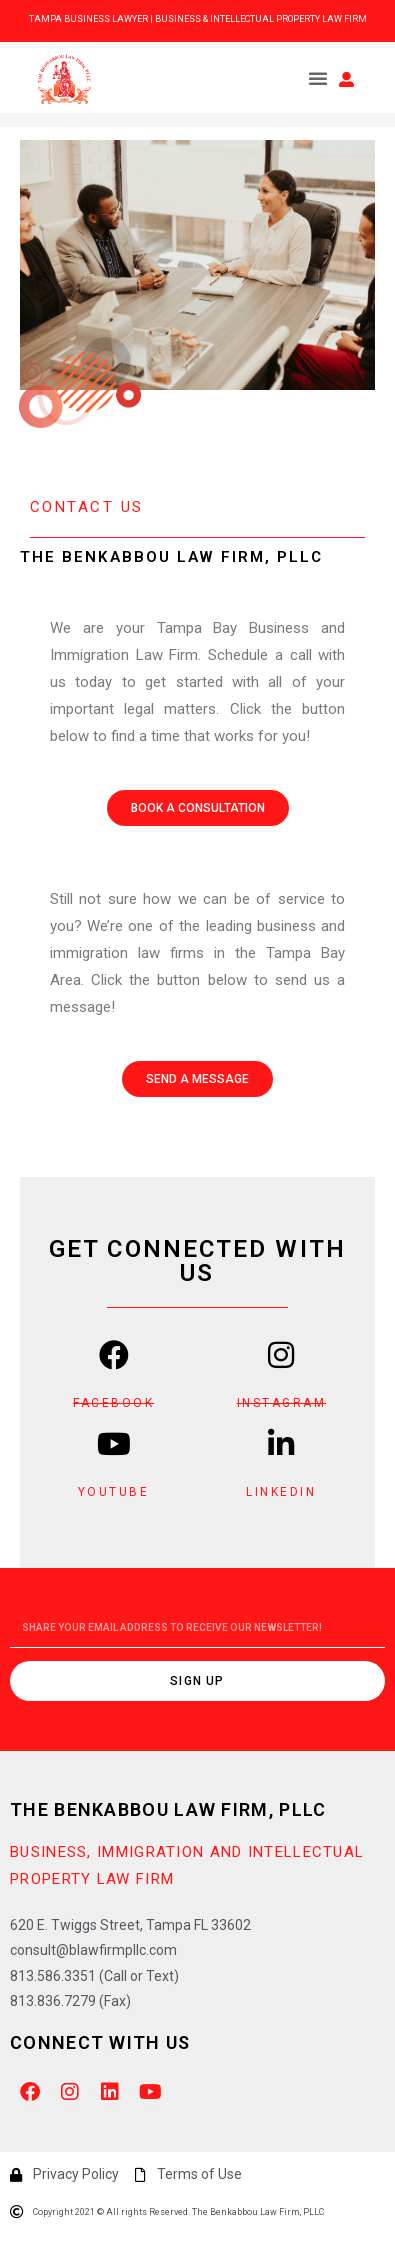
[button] (318, 78)
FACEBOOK (113, 1403)
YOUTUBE (114, 1492)
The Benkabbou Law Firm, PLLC (168, 1809)
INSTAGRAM (282, 1403)
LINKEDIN (281, 1492)
